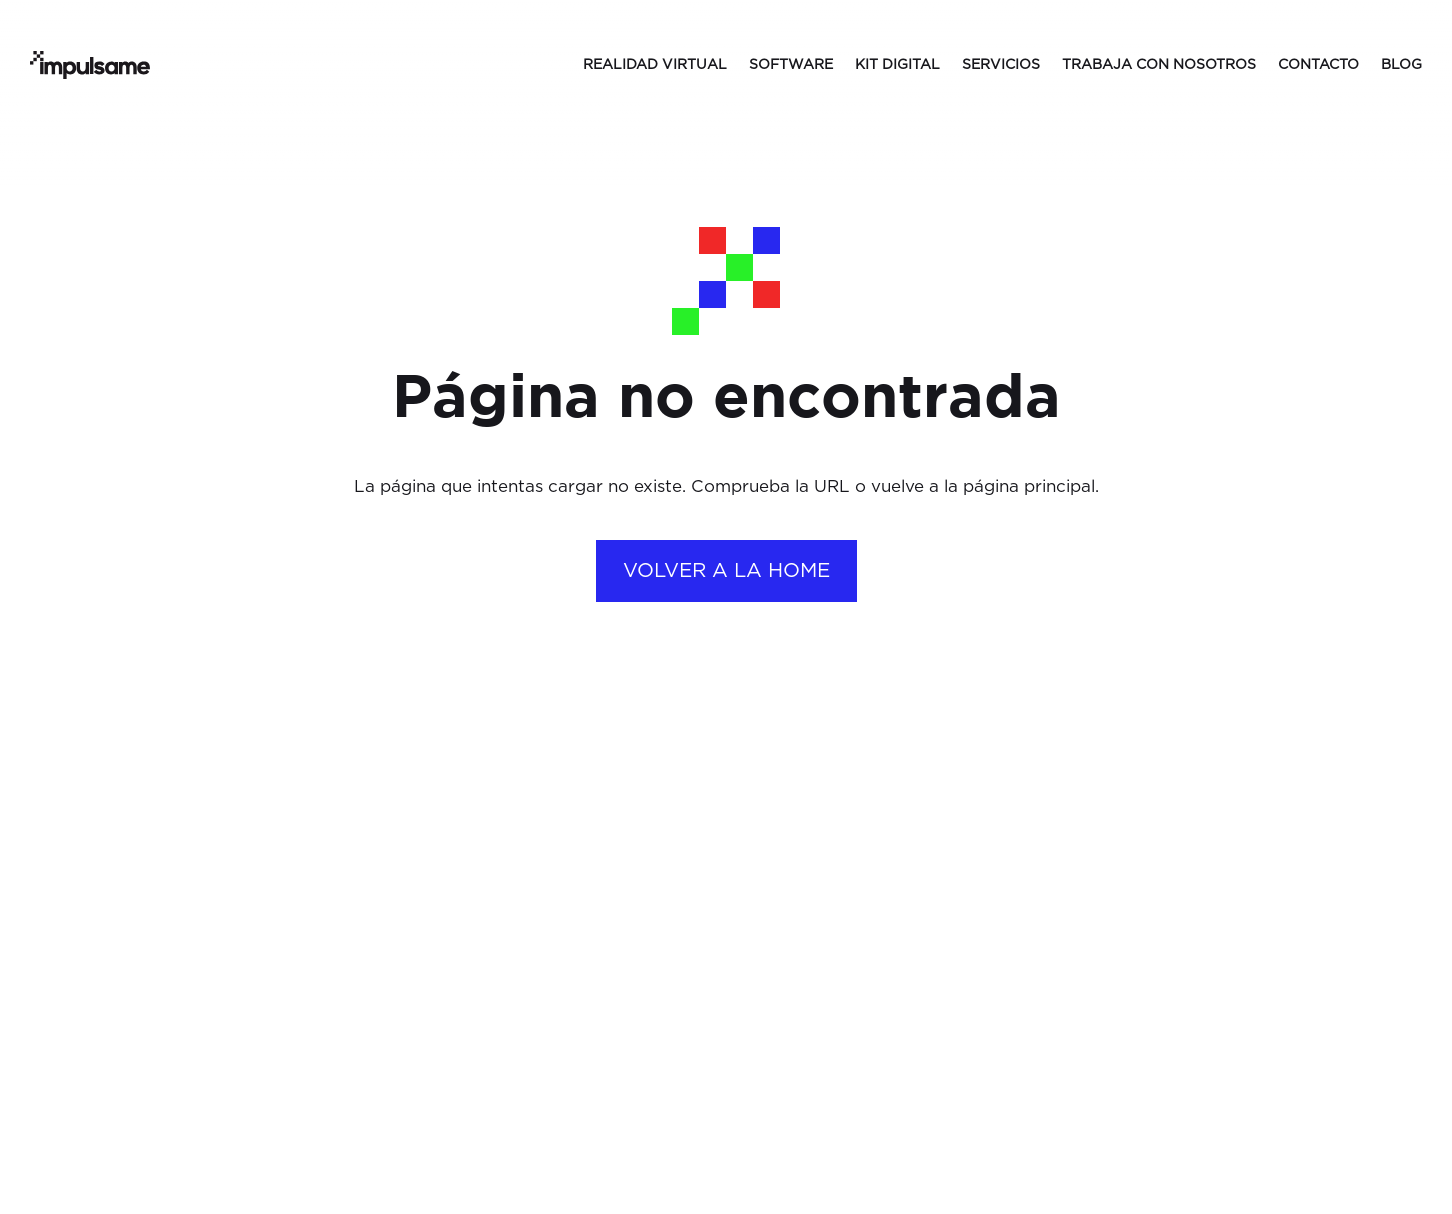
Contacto (1318, 65)
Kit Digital (897, 65)
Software (791, 65)
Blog (1401, 65)
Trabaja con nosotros (1159, 65)
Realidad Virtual (655, 65)
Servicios (1001, 65)
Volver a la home (726, 571)
